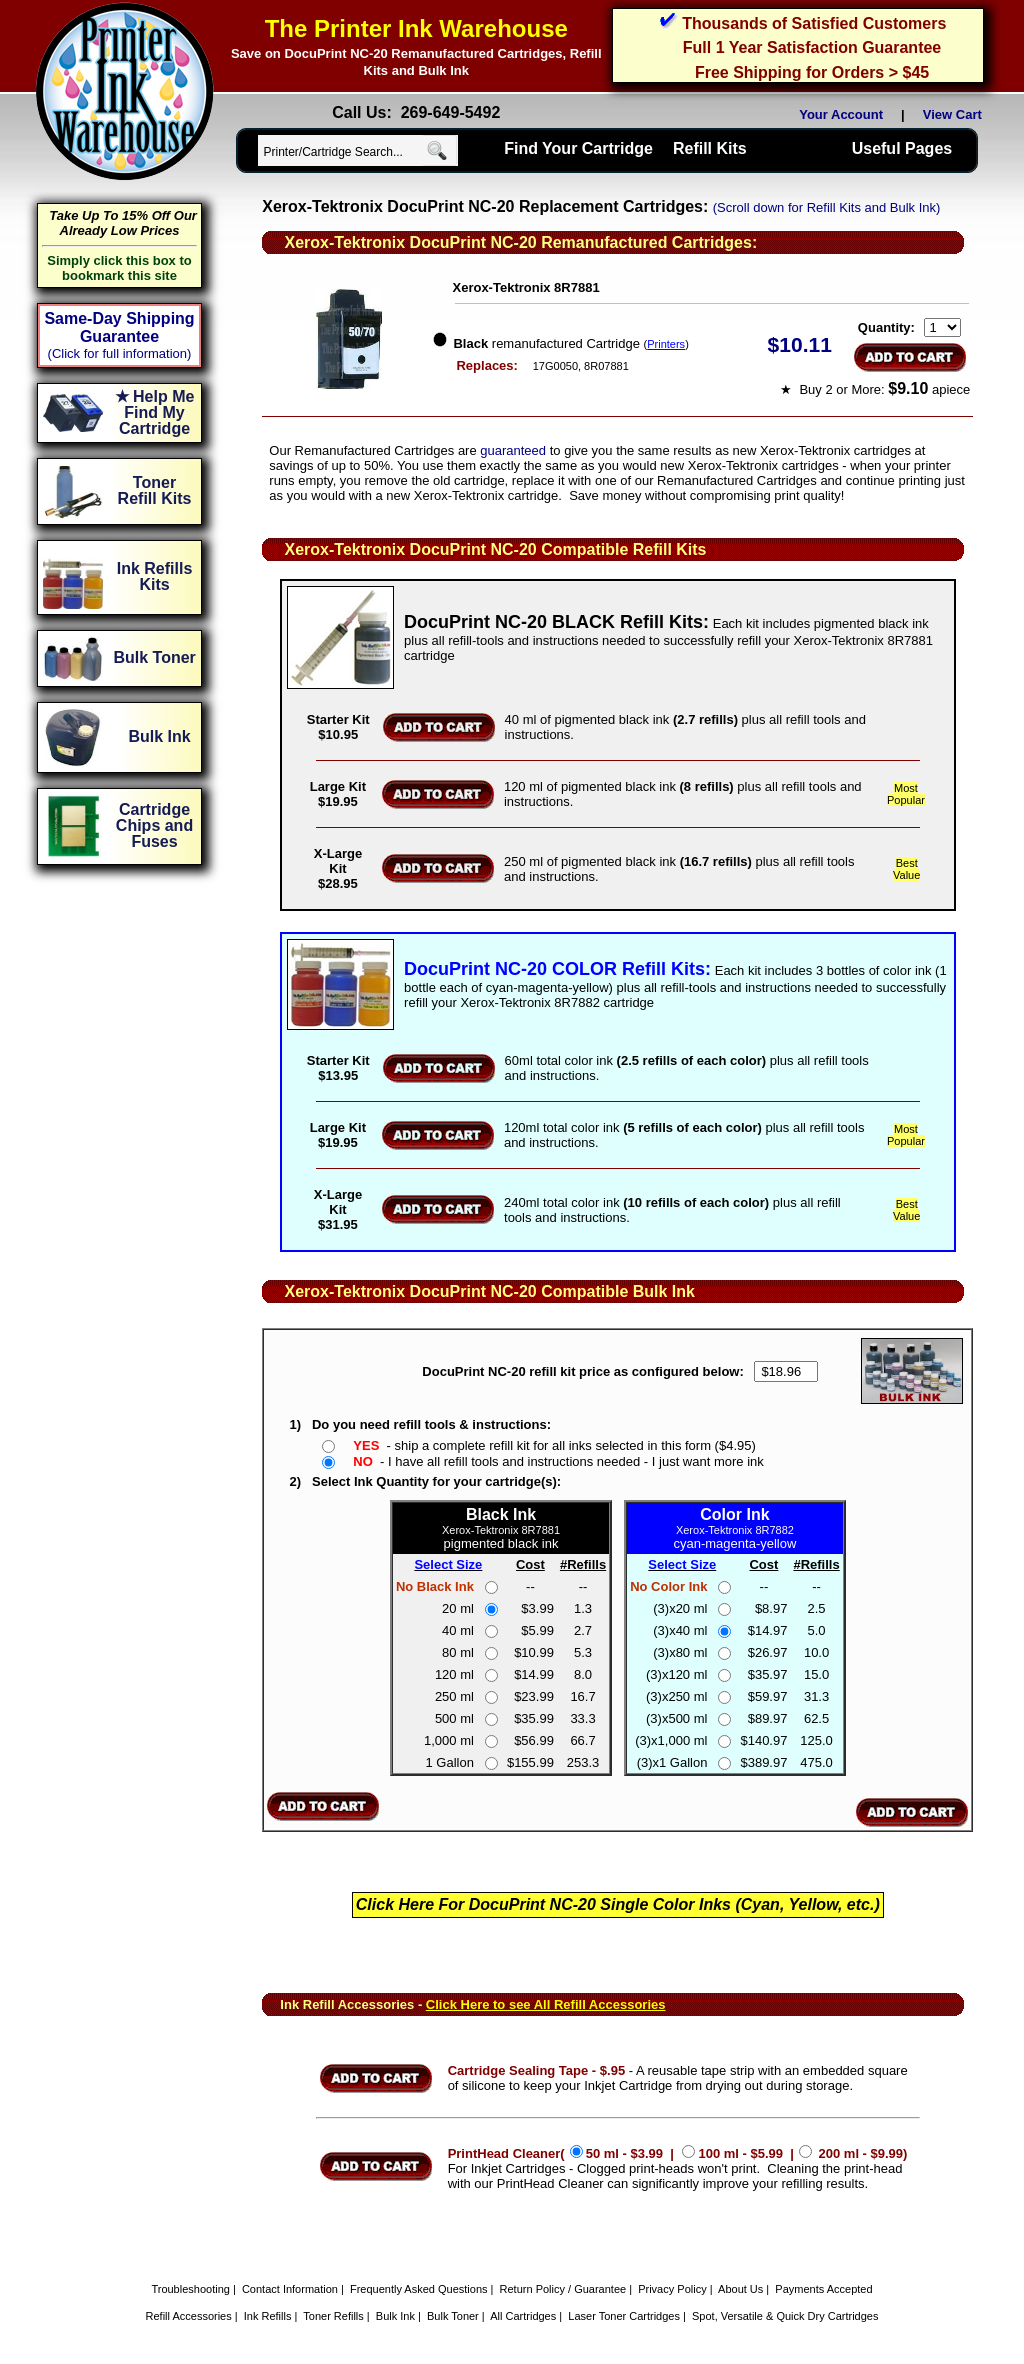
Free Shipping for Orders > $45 (812, 72)
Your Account (841, 114)
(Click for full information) (120, 353)
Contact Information (290, 2289)
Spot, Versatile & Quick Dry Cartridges (785, 2316)
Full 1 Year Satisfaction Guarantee (812, 47)
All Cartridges (523, 2316)
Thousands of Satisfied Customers (814, 23)
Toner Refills (333, 2316)
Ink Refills (268, 2316)
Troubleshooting (190, 2289)
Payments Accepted (823, 2289)
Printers (666, 344)
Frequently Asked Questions (419, 2289)
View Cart (956, 114)
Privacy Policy (672, 2289)
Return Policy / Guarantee (563, 2289)
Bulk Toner (453, 2316)
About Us (740, 2289)
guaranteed (513, 450)
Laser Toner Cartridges (624, 2316)
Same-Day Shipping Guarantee (119, 327)
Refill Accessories (189, 2316)
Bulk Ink (395, 2316)
